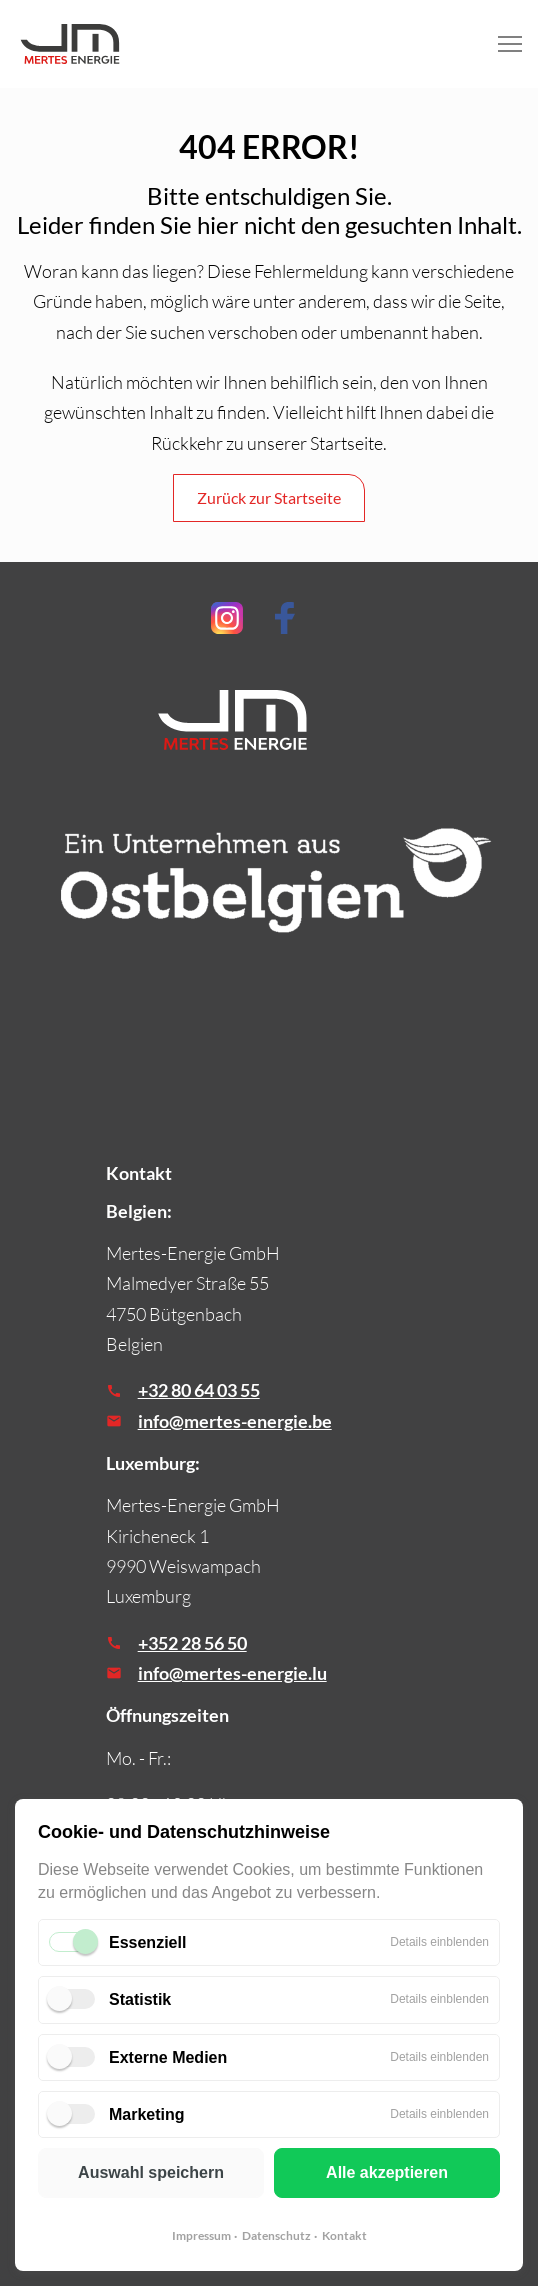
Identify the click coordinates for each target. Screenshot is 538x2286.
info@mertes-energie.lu (232, 1673)
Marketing (147, 2114)
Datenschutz (276, 2235)
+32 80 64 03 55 (199, 1390)
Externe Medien (168, 2057)
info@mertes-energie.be (235, 1421)
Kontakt (344, 2235)
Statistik (140, 1999)
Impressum (201, 2235)
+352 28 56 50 (192, 1643)
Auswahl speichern (151, 2172)
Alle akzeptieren (387, 2172)
